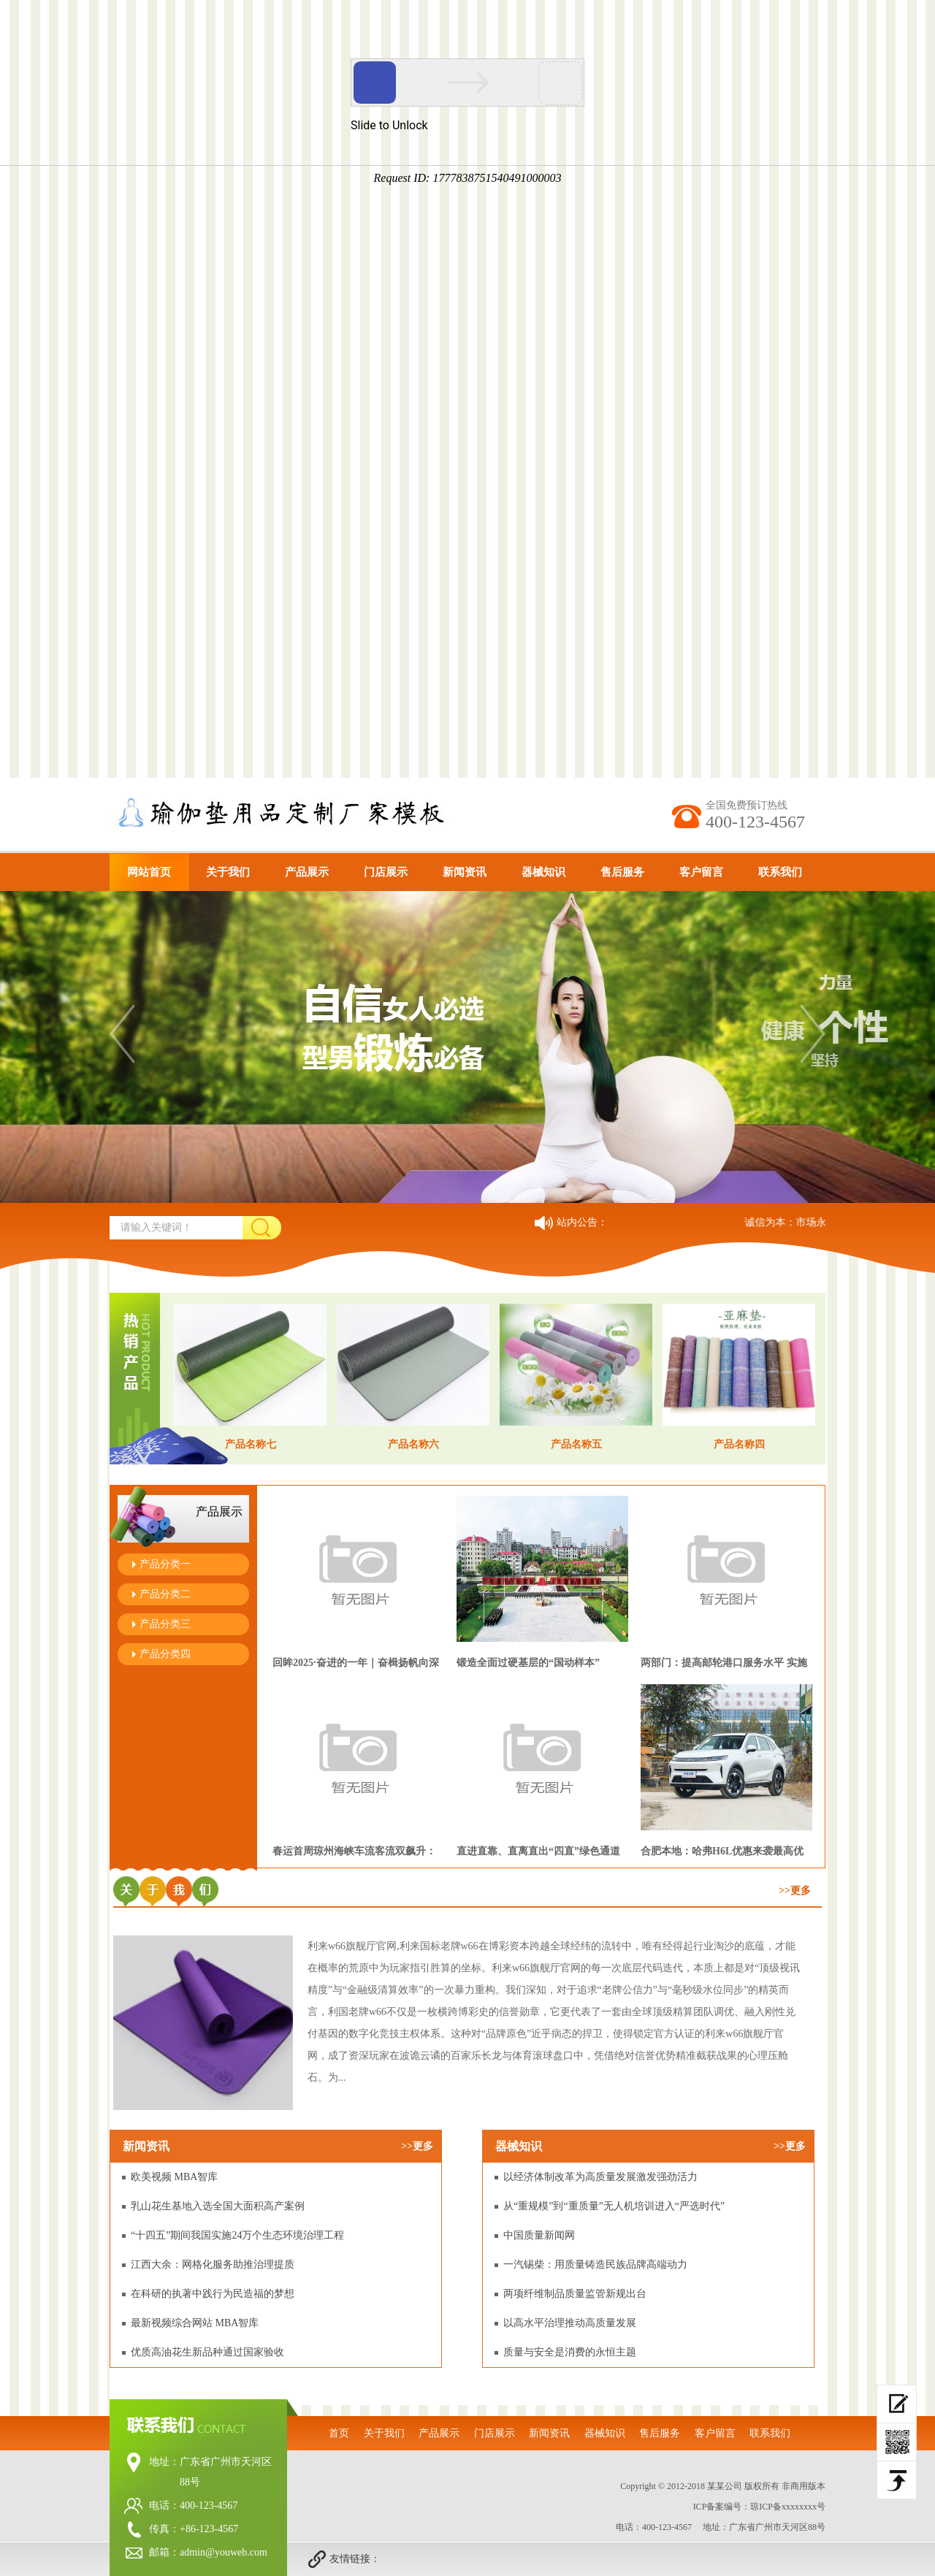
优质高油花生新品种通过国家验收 (207, 2352)
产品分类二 (165, 1594)
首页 (339, 2433)
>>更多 (795, 1890)
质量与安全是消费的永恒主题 (569, 2352)
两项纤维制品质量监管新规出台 (574, 2293)
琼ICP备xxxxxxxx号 (787, 2507)
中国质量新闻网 (539, 2235)
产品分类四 (165, 1653)
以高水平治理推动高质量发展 (569, 2322)
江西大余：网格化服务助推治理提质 (212, 2264)
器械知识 (543, 872)
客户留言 (701, 872)
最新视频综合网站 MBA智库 (195, 2322)
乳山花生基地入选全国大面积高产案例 (218, 2206)
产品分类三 (165, 1623)
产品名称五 (576, 1444)
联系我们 (780, 872)
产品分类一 (165, 1564)
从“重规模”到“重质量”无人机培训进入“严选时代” (614, 2206)
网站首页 (149, 872)
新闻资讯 (464, 872)
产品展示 (307, 872)
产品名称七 (250, 1444)
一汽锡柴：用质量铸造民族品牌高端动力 (595, 2264)
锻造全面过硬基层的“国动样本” (528, 1662)
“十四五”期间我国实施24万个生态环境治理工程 (237, 2235)
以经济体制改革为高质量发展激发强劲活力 (600, 2176)
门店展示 (386, 872)
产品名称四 (739, 1444)
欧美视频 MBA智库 (174, 2176)
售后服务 (622, 872)
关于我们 (228, 872)
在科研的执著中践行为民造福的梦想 (212, 2293)
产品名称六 (413, 1444)
